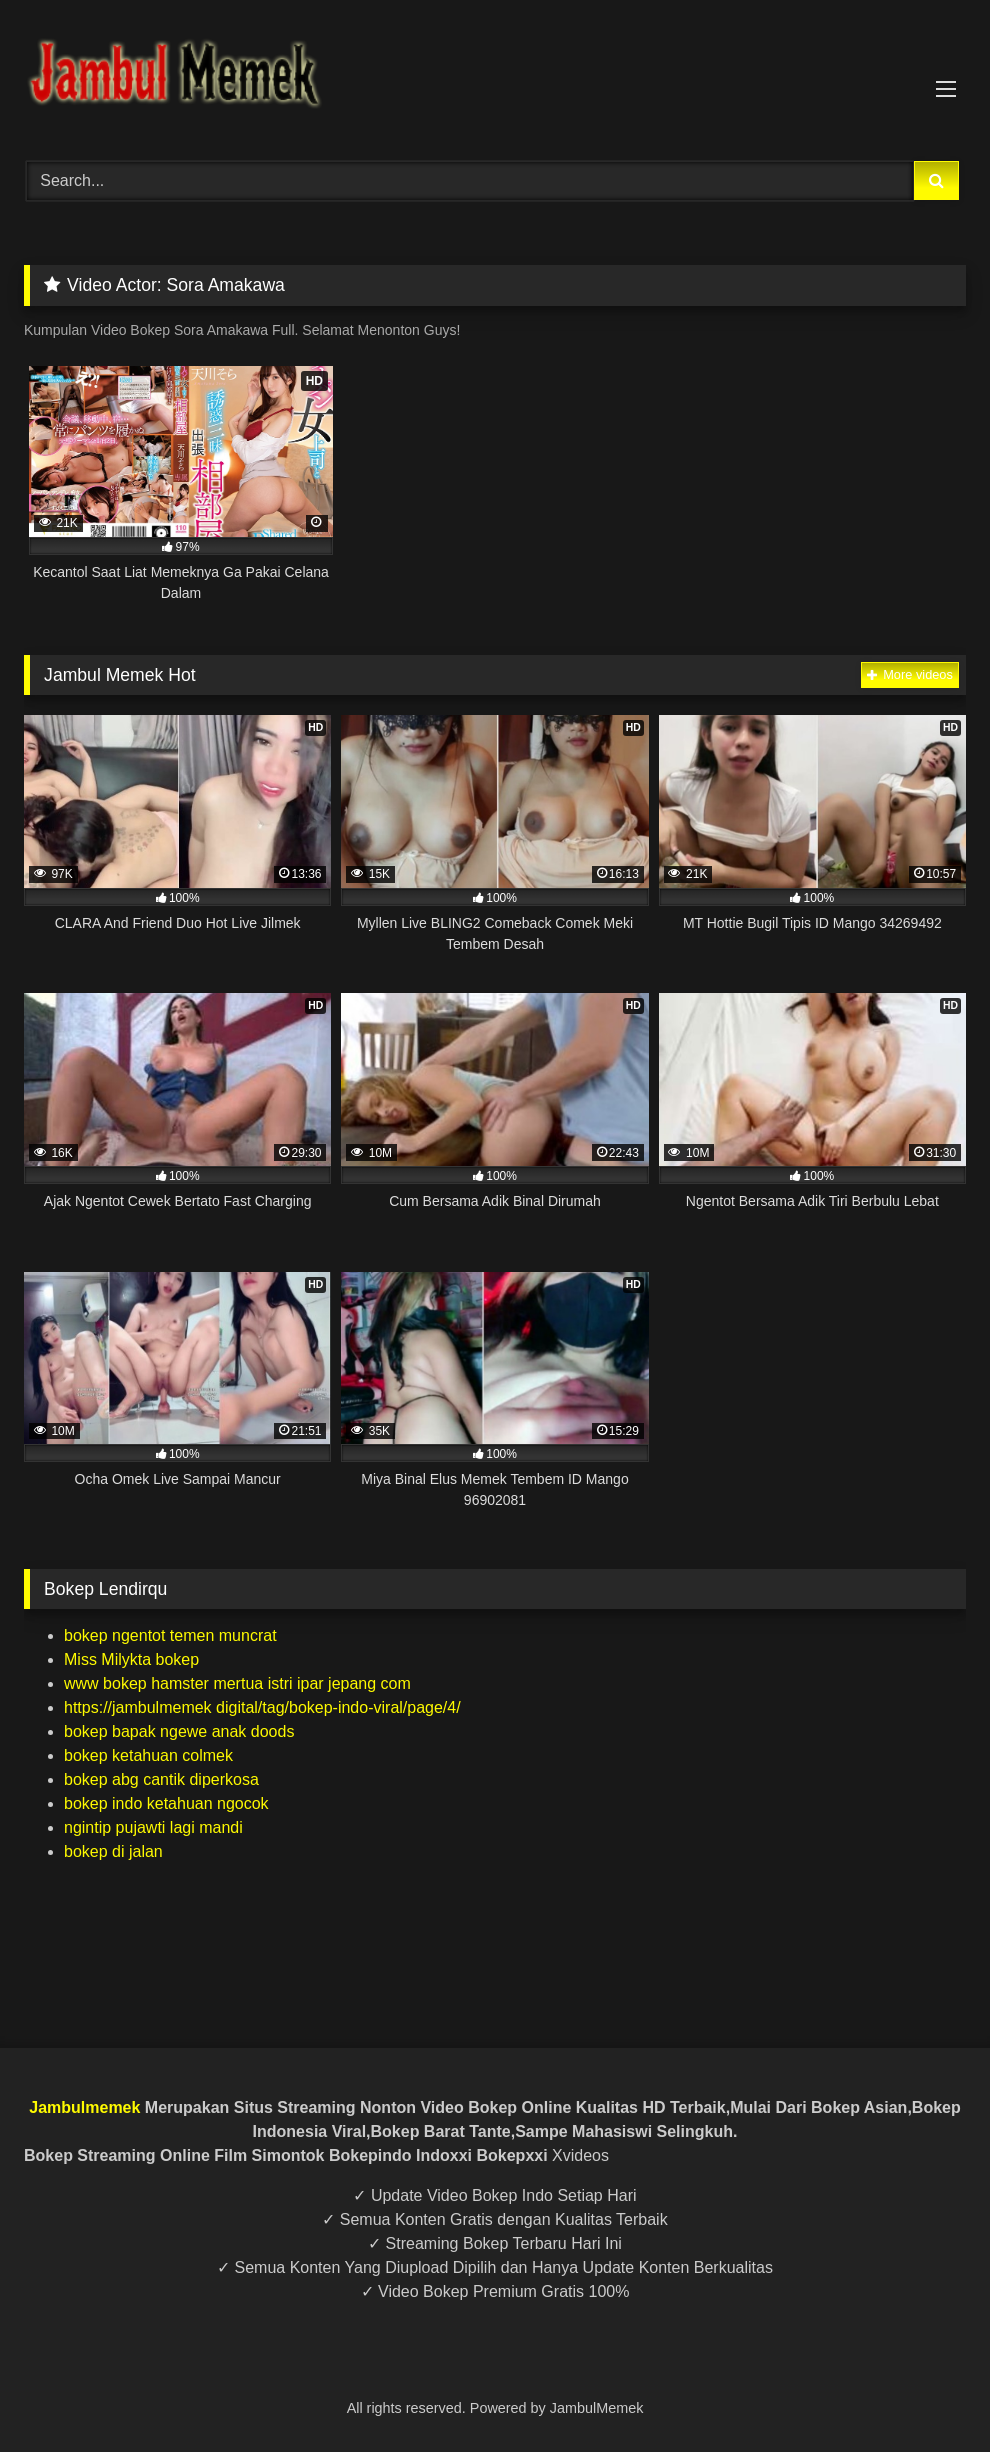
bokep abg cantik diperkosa (161, 1779)
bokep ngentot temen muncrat (170, 1635)
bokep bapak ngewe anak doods (179, 1731)
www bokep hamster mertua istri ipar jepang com (237, 1683)
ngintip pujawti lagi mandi (153, 1827)
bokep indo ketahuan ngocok (166, 1803)
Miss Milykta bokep (131, 1659)
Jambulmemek (84, 2107)
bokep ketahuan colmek (148, 1755)
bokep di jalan (113, 1851)
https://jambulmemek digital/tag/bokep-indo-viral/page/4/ (262, 1707)
